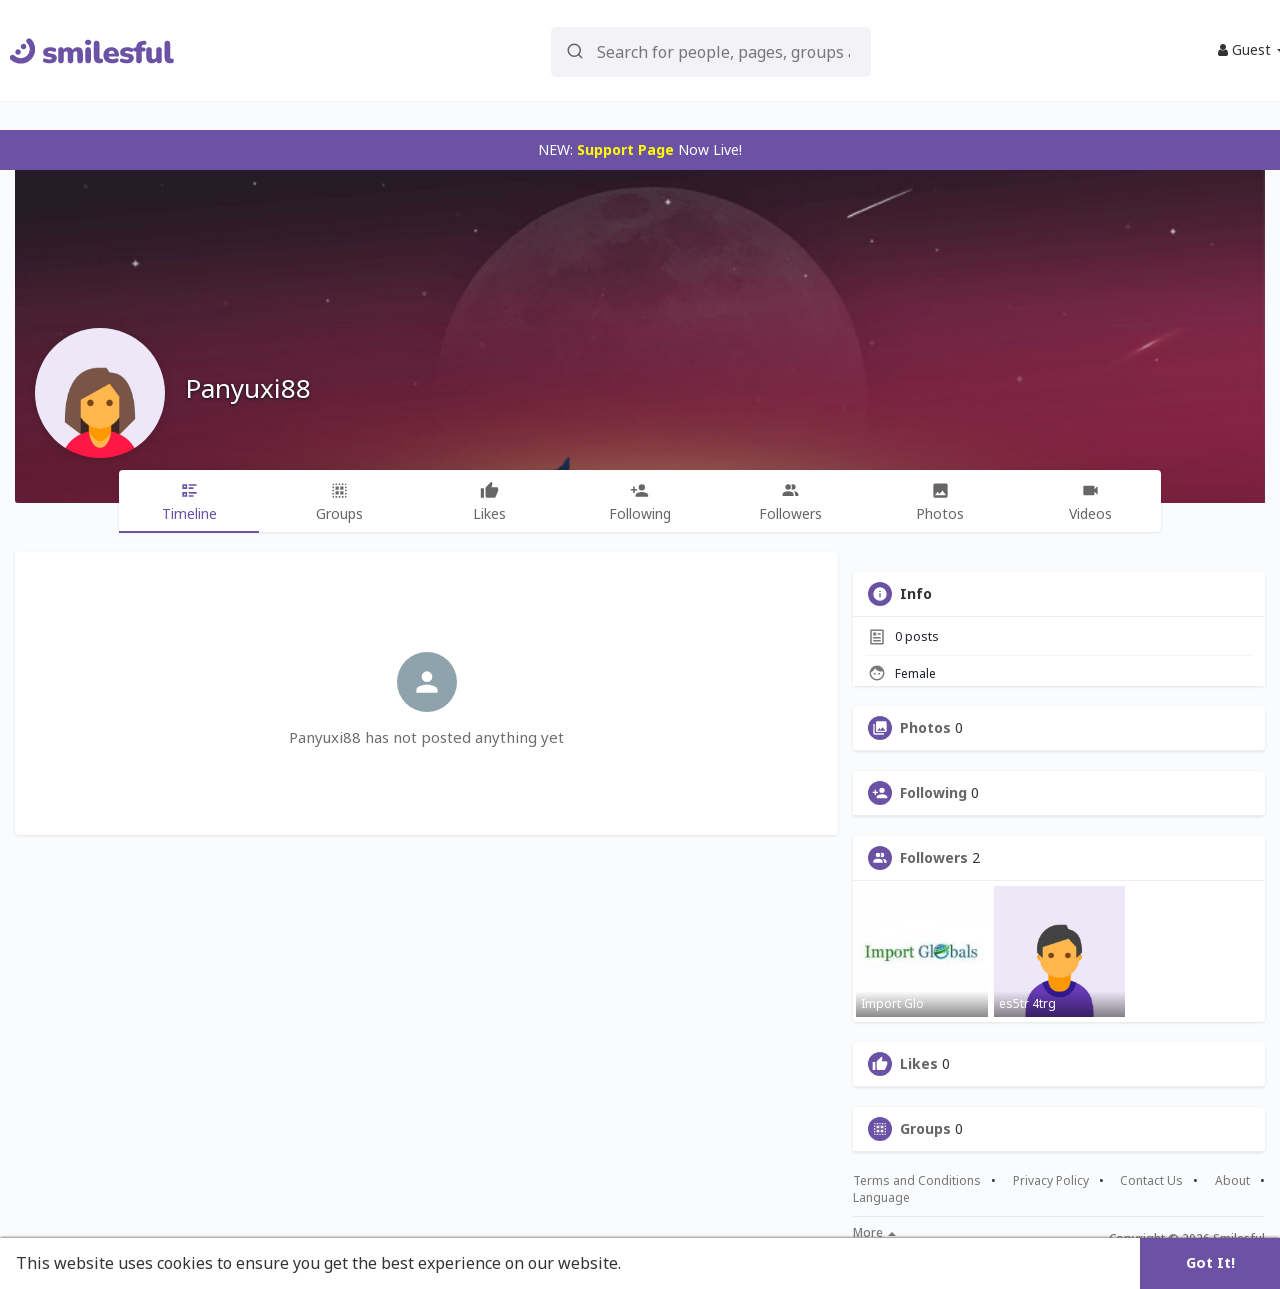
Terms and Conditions (917, 1181)
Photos (925, 728)
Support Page (625, 149)
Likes (919, 1064)
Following (933, 793)
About (1232, 1181)
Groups (925, 1129)
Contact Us (1151, 1181)
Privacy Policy (1051, 1181)
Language (881, 1197)
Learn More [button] (672, 1263)
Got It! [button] (1210, 1262)
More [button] (874, 1233)
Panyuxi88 (248, 388)
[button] (711, 50)
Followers (934, 858)
